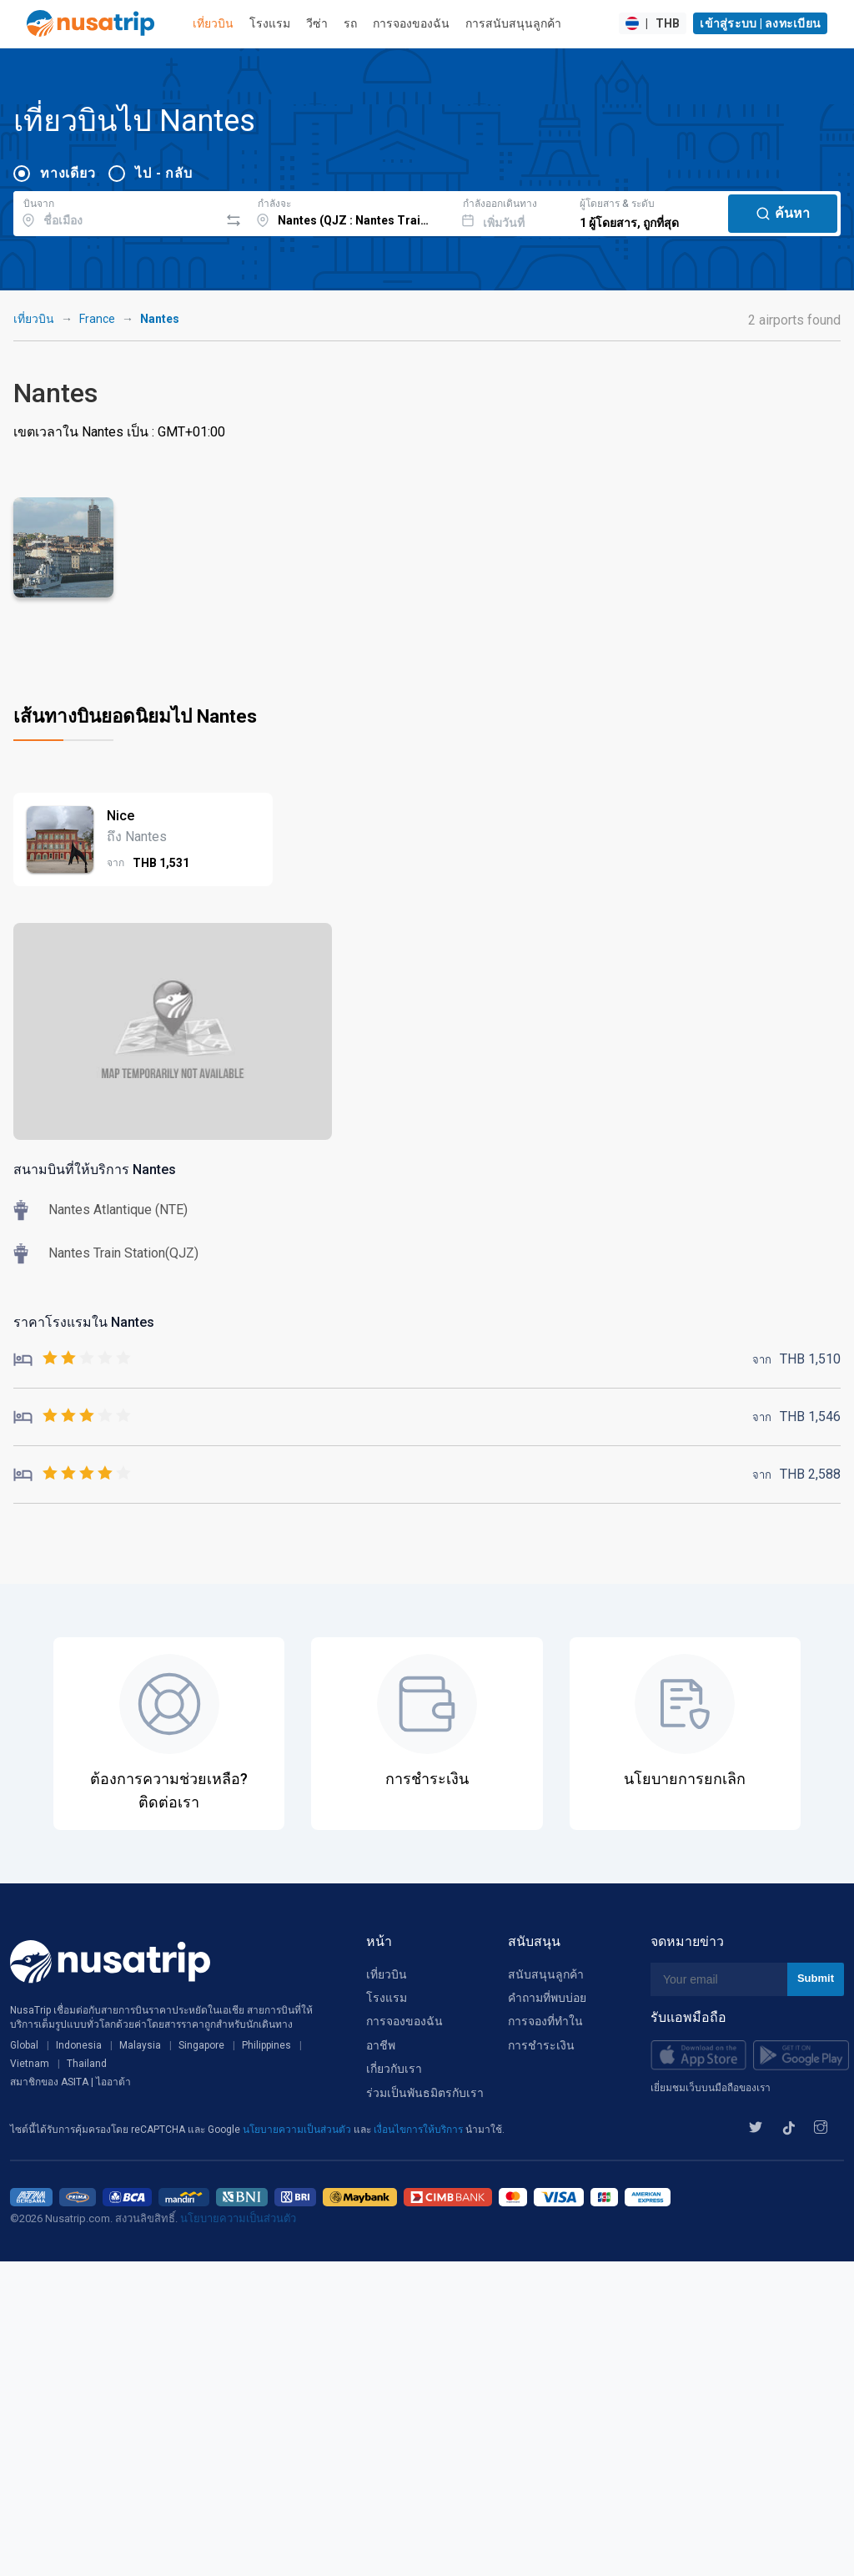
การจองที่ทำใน (545, 2021)
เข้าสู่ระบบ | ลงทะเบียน (760, 23)
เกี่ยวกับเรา (394, 2068)
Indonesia (79, 2045)
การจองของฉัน (411, 23)
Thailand (87, 2063)
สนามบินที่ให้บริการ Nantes (94, 1169)
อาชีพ (380, 2045)
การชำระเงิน (541, 2045)
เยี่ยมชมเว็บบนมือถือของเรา (711, 2088)
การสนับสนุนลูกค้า (513, 23)
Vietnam (29, 2063)
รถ (350, 23)
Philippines (266, 2045)
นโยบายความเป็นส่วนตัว (298, 2129)
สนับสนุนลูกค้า (546, 1974)
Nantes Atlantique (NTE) (118, 1209)
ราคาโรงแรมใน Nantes (83, 1322)
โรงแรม (269, 23)
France (97, 318)
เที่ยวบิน (213, 23)
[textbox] (116, 211)
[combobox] (116, 211)
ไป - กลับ (163, 173)
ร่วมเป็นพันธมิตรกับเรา (425, 2093)
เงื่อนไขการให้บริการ (419, 2129)
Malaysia (140, 2045)
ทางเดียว (67, 173)
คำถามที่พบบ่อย (547, 1997)
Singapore (201, 2045)
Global (24, 2045)
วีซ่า (317, 23)
